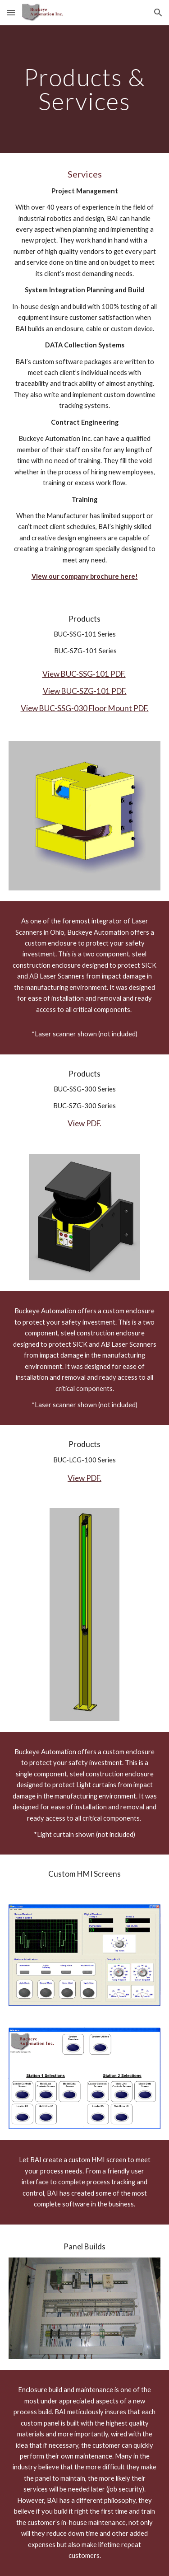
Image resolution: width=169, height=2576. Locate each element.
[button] (11, 12)
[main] (85, 89)
